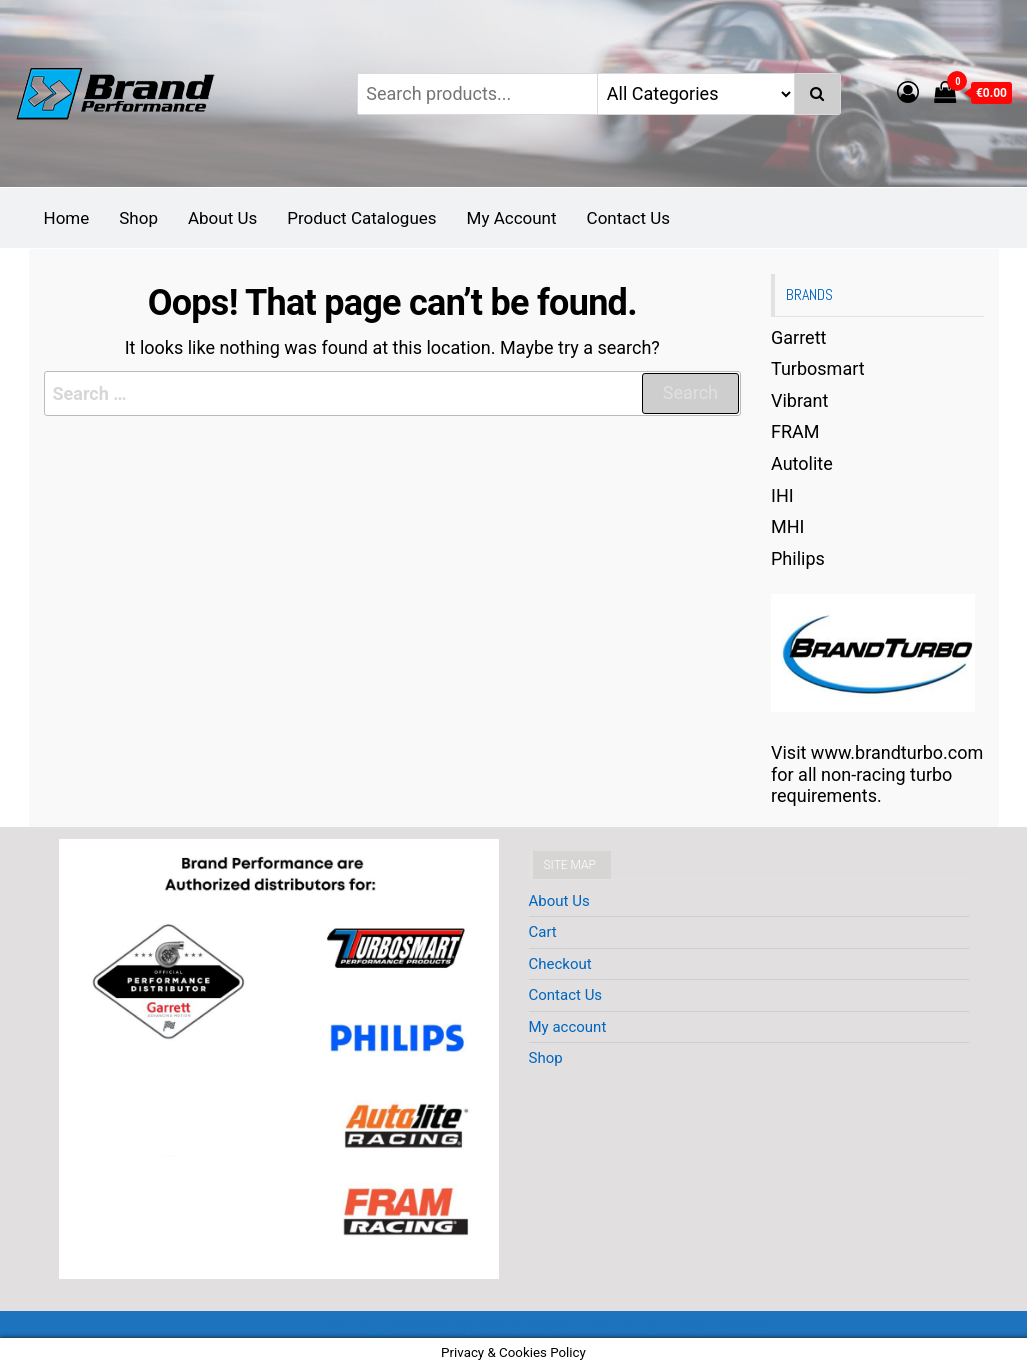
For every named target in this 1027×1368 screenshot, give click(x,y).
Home (67, 218)
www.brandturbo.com (897, 752)
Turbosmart (818, 368)
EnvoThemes (718, 1324)
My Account (512, 218)
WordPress (521, 1324)
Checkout (560, 964)
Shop (138, 218)
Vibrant (799, 400)
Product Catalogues (361, 218)
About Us (222, 218)
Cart (543, 932)
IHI (782, 495)
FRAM (795, 431)
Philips (798, 558)
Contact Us (628, 218)
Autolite (802, 463)
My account (568, 1027)
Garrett (798, 337)
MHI (787, 526)
